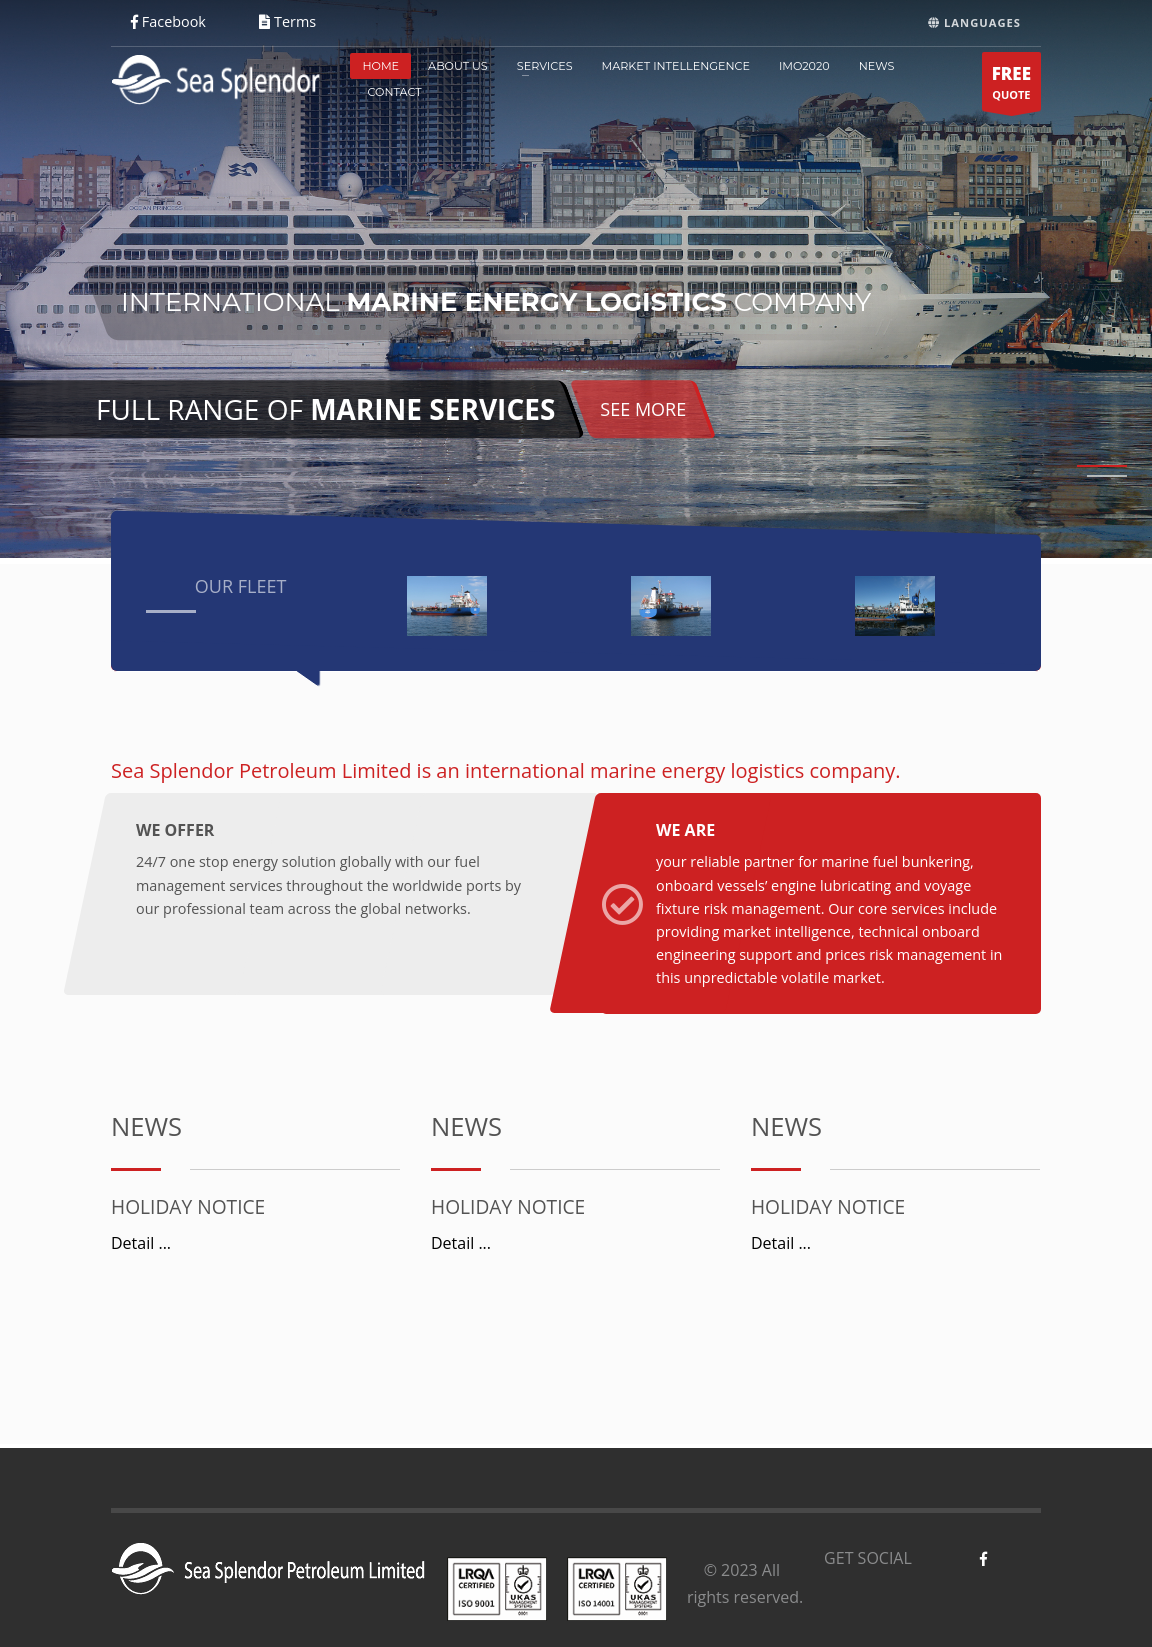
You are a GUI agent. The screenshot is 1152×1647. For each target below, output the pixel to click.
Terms (287, 21)
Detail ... (141, 1243)
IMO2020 (804, 66)
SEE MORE (643, 409)
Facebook (168, 21)
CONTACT (394, 92)
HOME (380, 66)
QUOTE (1011, 86)
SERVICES (545, 66)
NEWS (877, 66)
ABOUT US (458, 66)
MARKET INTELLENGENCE (676, 66)
